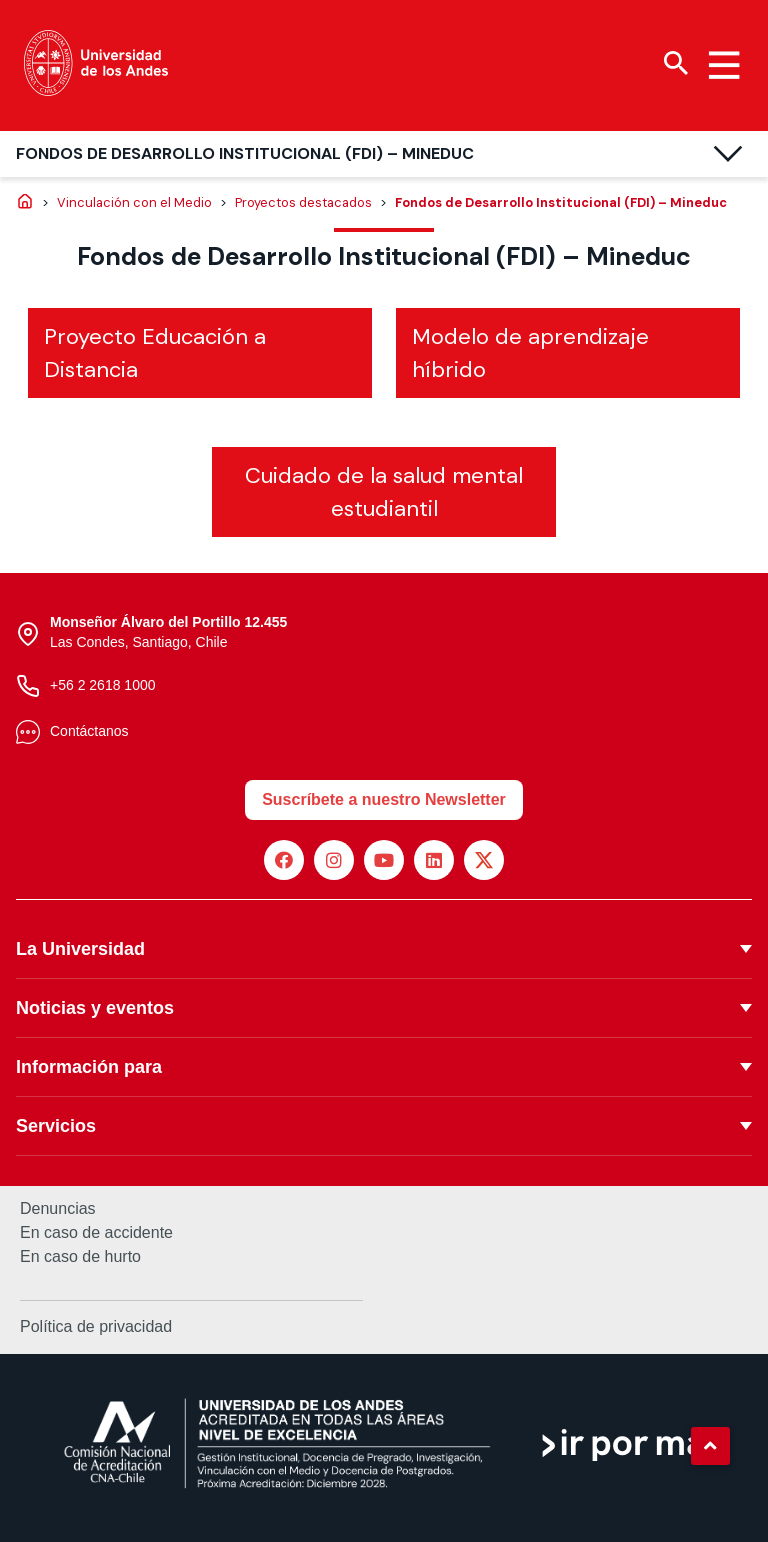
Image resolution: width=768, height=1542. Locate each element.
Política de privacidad (96, 1326)
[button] (710, 1446)
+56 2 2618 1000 (103, 685)
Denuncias (58, 1209)
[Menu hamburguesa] (724, 65)
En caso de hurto (80, 1257)
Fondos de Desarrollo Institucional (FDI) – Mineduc (245, 153)
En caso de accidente (96, 1233)
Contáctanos (89, 731)
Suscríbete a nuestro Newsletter (384, 799)
